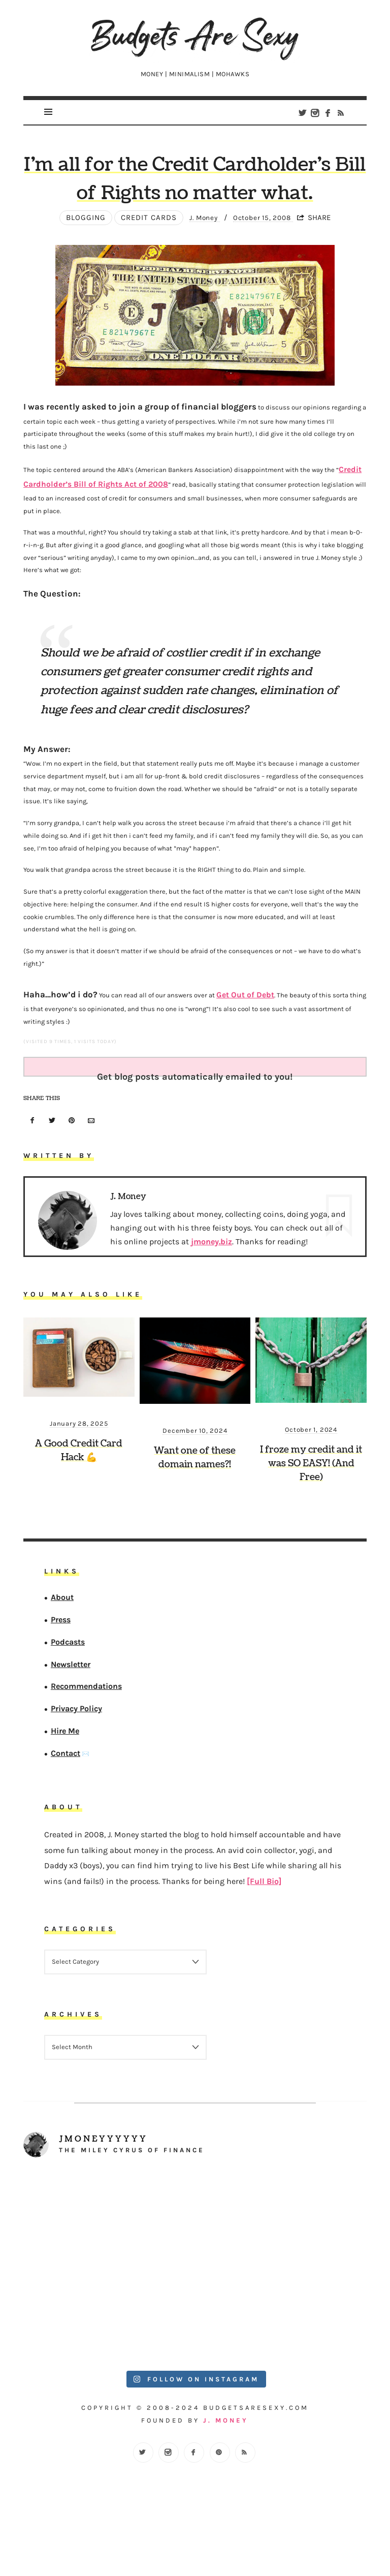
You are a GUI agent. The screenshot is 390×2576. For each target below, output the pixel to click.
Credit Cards (142, 270)
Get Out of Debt (240, 1043)
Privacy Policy (76, 1757)
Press (61, 1668)
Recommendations (86, 1734)
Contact (65, 1801)
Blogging (79, 270)
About (62, 1645)
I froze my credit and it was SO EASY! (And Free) (311, 1512)
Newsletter (70, 1712)
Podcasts (68, 1689)
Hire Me (65, 1779)
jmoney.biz (211, 1290)
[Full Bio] (264, 1929)
